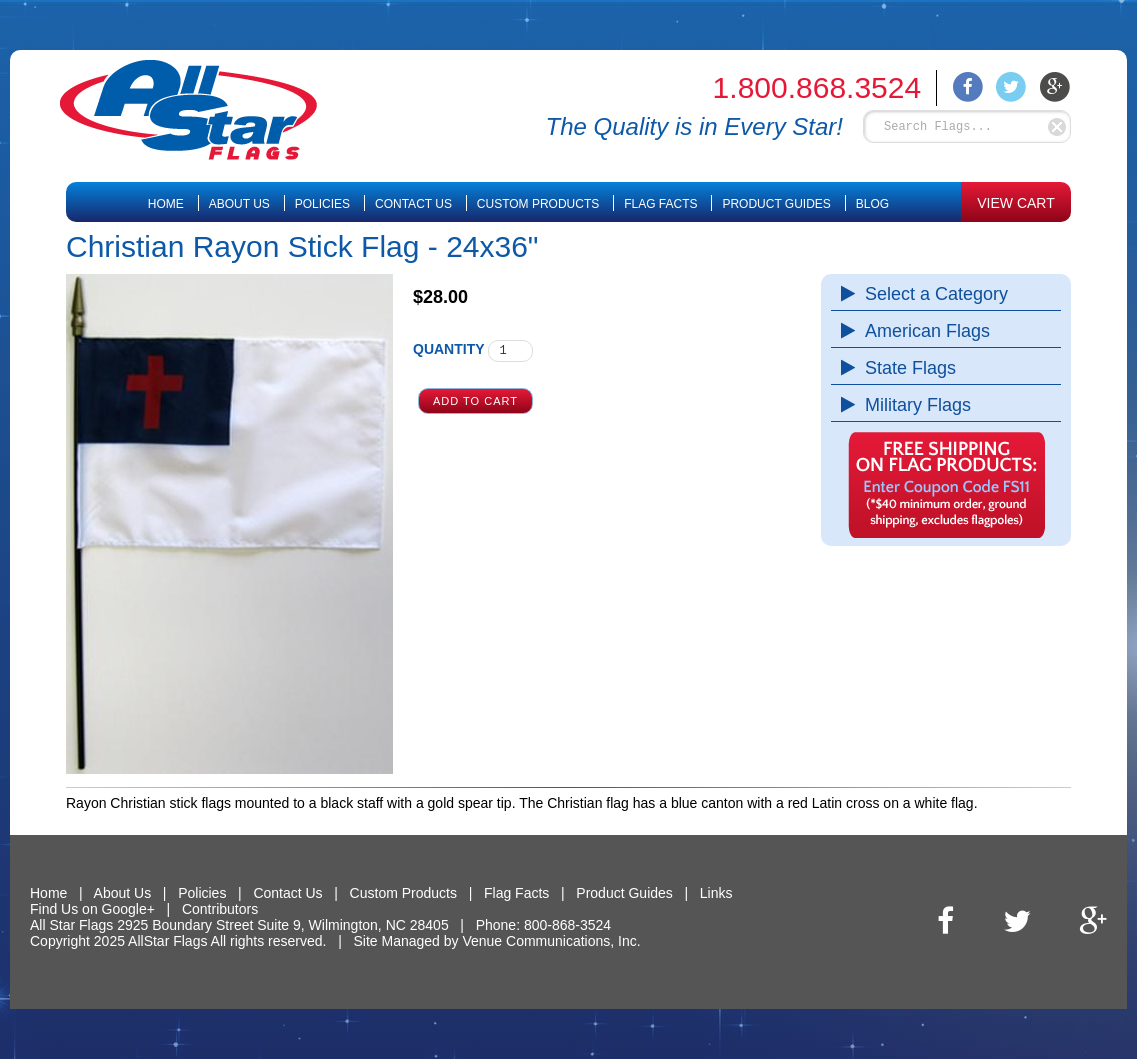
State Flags (905, 368)
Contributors (220, 909)
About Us (239, 204)
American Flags (922, 331)
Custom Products (538, 204)
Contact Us (413, 204)
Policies (322, 204)
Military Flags (913, 405)
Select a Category (931, 294)
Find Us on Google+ (92, 909)
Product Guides (776, 204)
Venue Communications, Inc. (551, 941)
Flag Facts (660, 204)
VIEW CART (1016, 203)
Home (166, 204)
